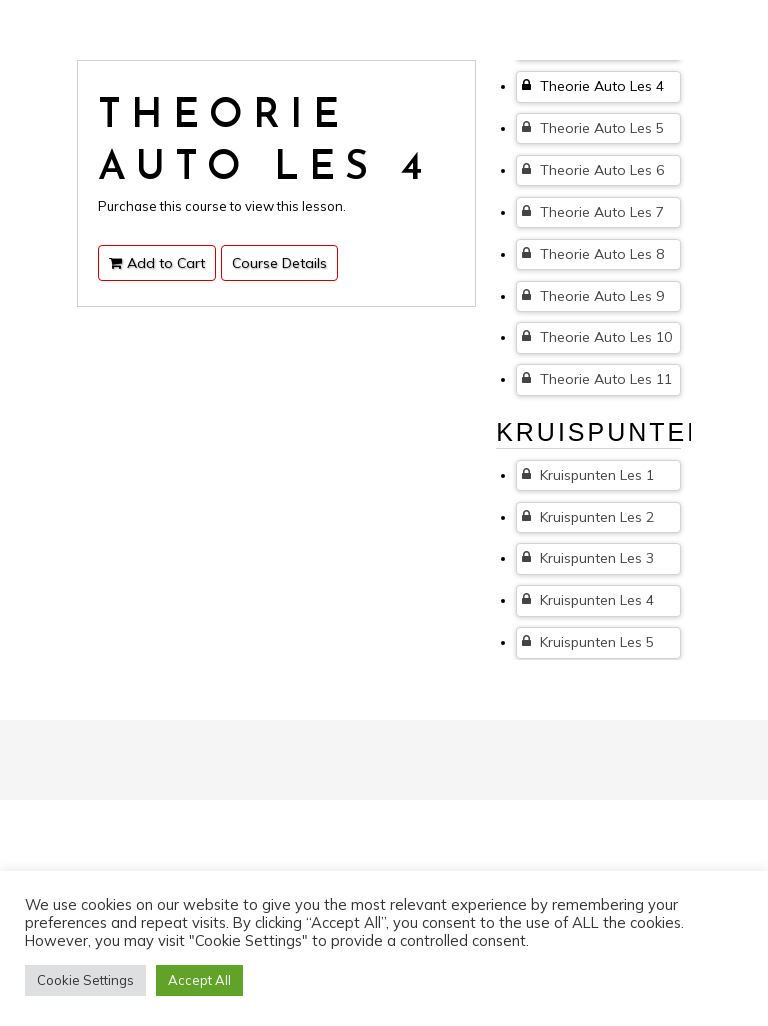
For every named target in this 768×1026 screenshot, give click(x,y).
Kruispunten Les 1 (588, 475)
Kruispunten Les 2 (588, 517)
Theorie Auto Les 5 (593, 128)
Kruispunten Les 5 (588, 642)
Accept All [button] (199, 980)
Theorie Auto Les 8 (593, 254)
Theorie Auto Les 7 (593, 212)
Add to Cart (157, 263)
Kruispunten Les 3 (588, 558)
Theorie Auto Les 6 (593, 170)
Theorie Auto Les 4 (593, 86)
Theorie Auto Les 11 (597, 379)
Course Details (279, 263)
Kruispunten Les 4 (588, 600)
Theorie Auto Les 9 (593, 296)
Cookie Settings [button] (85, 980)
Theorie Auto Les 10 (597, 337)
